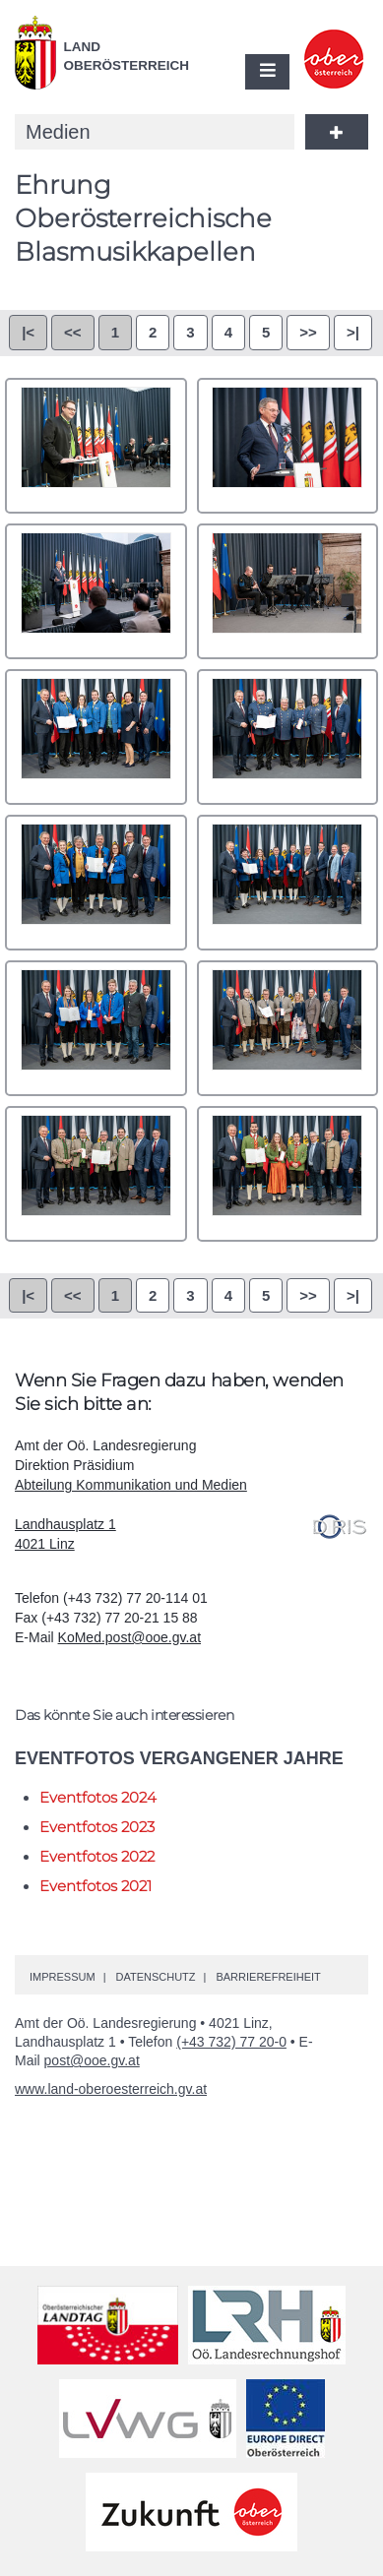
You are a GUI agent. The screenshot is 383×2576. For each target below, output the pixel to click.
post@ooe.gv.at (92, 2060)
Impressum (63, 1977)
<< (73, 332)
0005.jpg (96, 737)
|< (28, 332)
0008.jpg (288, 883)
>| (353, 332)
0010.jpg (288, 1028)
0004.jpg (288, 591)
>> (308, 332)
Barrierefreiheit (268, 1977)
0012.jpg (288, 1174)
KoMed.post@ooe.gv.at (129, 1637)
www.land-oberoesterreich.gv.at (111, 2089)
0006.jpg (288, 737)
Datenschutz (155, 1977)
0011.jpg (96, 1174)
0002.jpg (288, 446)
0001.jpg (96, 446)
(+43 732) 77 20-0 (231, 2042)
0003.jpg (96, 591)
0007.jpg (96, 883)
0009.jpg (96, 1028)
